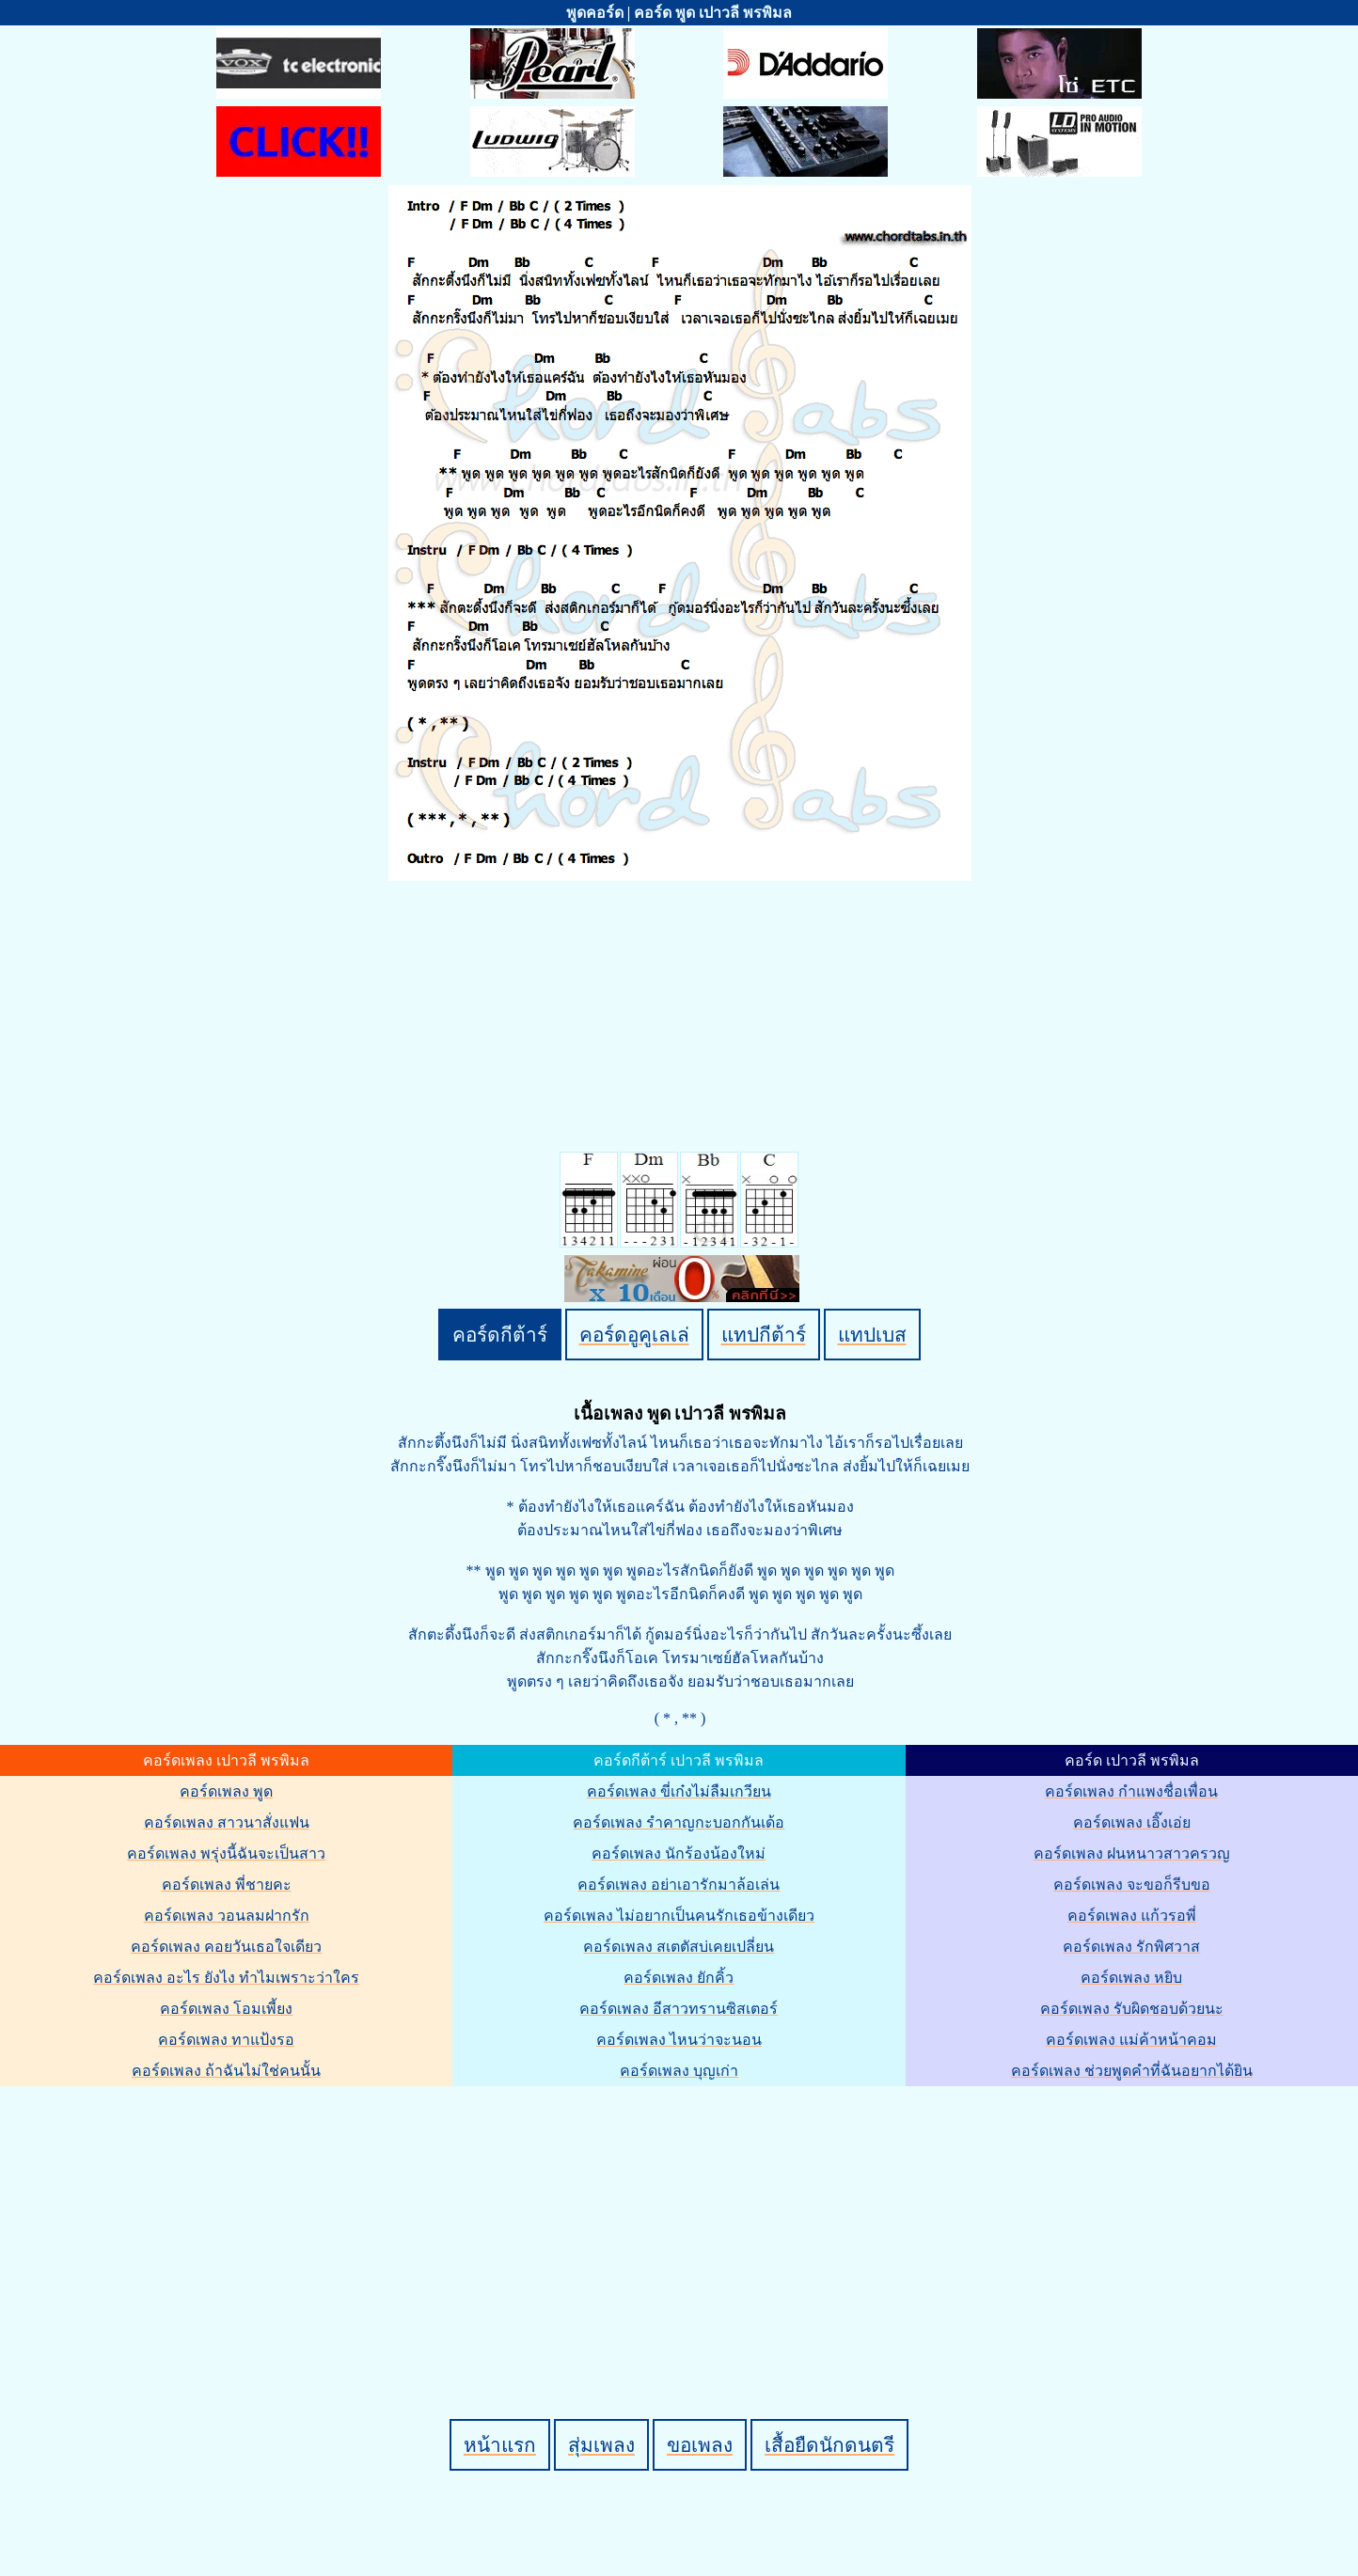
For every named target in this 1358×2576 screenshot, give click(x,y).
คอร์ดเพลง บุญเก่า (679, 2071)
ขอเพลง (700, 2445)
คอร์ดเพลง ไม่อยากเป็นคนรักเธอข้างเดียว (679, 1916)
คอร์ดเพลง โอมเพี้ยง (226, 2009)
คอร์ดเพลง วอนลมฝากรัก (226, 1916)
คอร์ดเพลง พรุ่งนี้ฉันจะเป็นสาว (226, 1853)
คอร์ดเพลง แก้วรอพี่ (1131, 1916)
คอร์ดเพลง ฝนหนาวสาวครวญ (1132, 1853)
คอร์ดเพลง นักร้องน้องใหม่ (679, 1853)
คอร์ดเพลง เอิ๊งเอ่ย (1132, 1822)
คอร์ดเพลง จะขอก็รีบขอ (1131, 1885)
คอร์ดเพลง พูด (226, 1791)
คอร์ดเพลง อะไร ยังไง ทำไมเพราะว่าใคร (226, 1978)
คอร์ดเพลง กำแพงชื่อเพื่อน (1131, 1791)
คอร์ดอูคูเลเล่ (634, 1334)
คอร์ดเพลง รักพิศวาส (1131, 1947)
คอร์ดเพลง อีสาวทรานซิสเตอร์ (678, 2009)
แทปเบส (872, 1334)
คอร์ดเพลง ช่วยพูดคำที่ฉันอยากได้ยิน (1132, 2071)
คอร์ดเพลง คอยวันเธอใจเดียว (226, 1947)
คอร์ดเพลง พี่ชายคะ (227, 1885)
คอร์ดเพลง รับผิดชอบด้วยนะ (1132, 2009)
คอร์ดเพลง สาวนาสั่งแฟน (226, 1822)
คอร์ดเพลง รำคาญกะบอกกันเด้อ (678, 1822)
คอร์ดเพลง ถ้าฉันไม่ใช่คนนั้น (226, 2071)
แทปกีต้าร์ (763, 1334)
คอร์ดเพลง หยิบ (1131, 1978)
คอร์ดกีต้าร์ (499, 1334)
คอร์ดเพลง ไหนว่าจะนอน (679, 2040)
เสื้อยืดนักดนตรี (829, 2445)
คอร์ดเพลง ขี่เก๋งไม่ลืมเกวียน (679, 1791)
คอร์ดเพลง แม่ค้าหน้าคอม (1131, 2040)
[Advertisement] (682, 2220)
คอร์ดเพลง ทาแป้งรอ (226, 2040)
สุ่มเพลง (601, 2445)
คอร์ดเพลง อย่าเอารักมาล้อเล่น (678, 1885)
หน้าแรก (500, 2445)
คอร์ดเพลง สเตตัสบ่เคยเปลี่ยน (678, 1947)
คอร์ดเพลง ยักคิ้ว (679, 1978)
